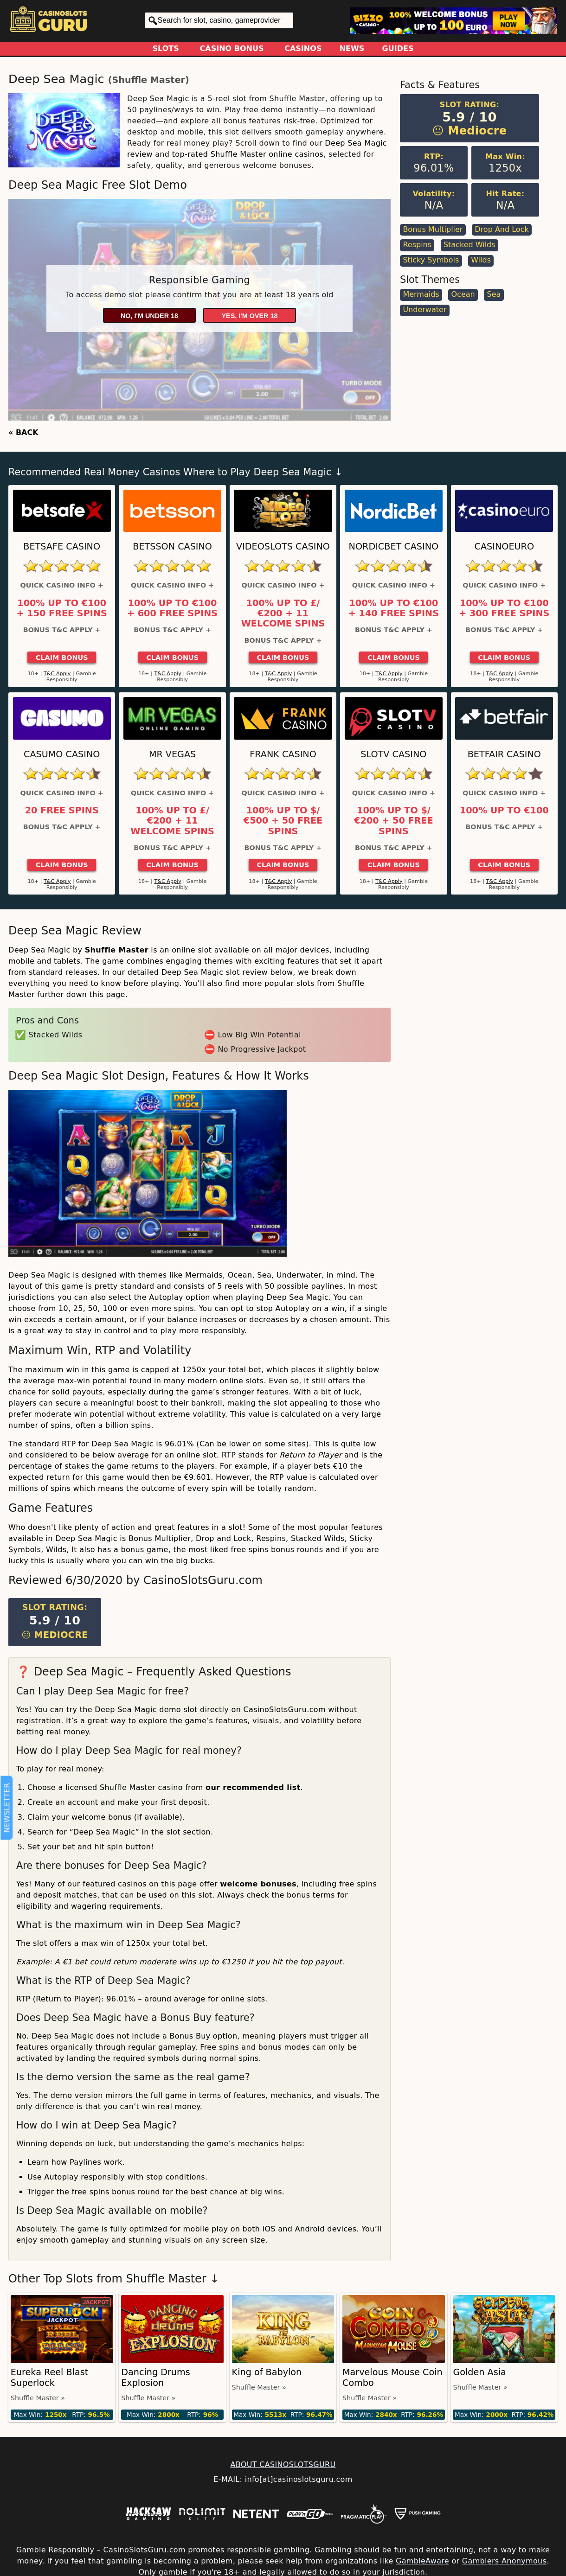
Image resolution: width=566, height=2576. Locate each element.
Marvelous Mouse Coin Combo (392, 2377)
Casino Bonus (232, 48)
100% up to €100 (504, 810)
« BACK (23, 432)
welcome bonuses (258, 1883)
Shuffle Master (148, 80)
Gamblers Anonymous (504, 2561)
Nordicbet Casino (394, 546)
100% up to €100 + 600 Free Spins (172, 608)
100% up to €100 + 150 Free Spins (62, 608)
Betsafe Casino (61, 546)
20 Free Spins (62, 810)
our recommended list (253, 1787)
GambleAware (422, 2561)
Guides (398, 48)
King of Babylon (267, 2372)
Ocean (463, 294)
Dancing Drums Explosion (155, 2377)
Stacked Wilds (469, 244)
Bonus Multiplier (433, 229)
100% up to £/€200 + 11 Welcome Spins (283, 613)
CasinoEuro (504, 546)
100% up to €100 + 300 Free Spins (504, 608)
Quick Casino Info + (61, 585)
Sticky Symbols (431, 260)
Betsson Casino (172, 546)
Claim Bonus (62, 657)
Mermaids (421, 294)
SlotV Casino (393, 754)
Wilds (481, 260)
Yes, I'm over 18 (250, 316)
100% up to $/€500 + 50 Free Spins (283, 821)
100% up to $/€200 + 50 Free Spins (393, 821)
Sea (494, 294)
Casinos (303, 48)
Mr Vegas (172, 754)
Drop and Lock (501, 229)
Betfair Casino (504, 754)
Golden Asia (479, 2372)
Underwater (424, 309)
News (352, 48)
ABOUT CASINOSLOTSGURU (282, 2464)
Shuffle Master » (38, 2398)
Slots (166, 48)
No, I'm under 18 (149, 316)
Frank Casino (283, 754)
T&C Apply (57, 674)
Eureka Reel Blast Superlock (49, 2377)
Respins (417, 244)
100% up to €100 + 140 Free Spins (393, 608)
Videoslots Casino (283, 546)
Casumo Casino (62, 754)
